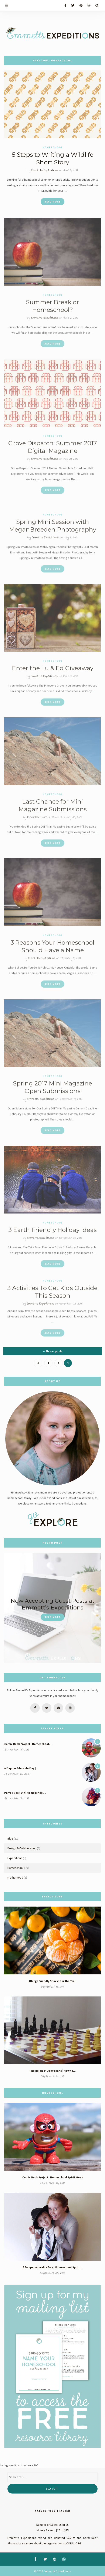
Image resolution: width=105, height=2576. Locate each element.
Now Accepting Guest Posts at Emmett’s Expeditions (52, 1604)
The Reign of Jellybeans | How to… (52, 2071)
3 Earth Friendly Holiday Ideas (53, 1232)
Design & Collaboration (21, 1848)
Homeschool (53, 147)
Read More (52, 201)
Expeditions (14, 1858)
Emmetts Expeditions (44, 170)
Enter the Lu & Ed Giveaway (52, 670)
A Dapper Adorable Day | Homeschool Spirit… (52, 2267)
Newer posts (52, 1351)
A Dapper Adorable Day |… (21, 1768)
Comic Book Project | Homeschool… (27, 1744)
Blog (10, 1838)
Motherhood (15, 1877)
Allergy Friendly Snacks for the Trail (52, 1981)
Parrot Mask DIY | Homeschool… (25, 1793)
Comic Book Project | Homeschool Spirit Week (52, 2177)
